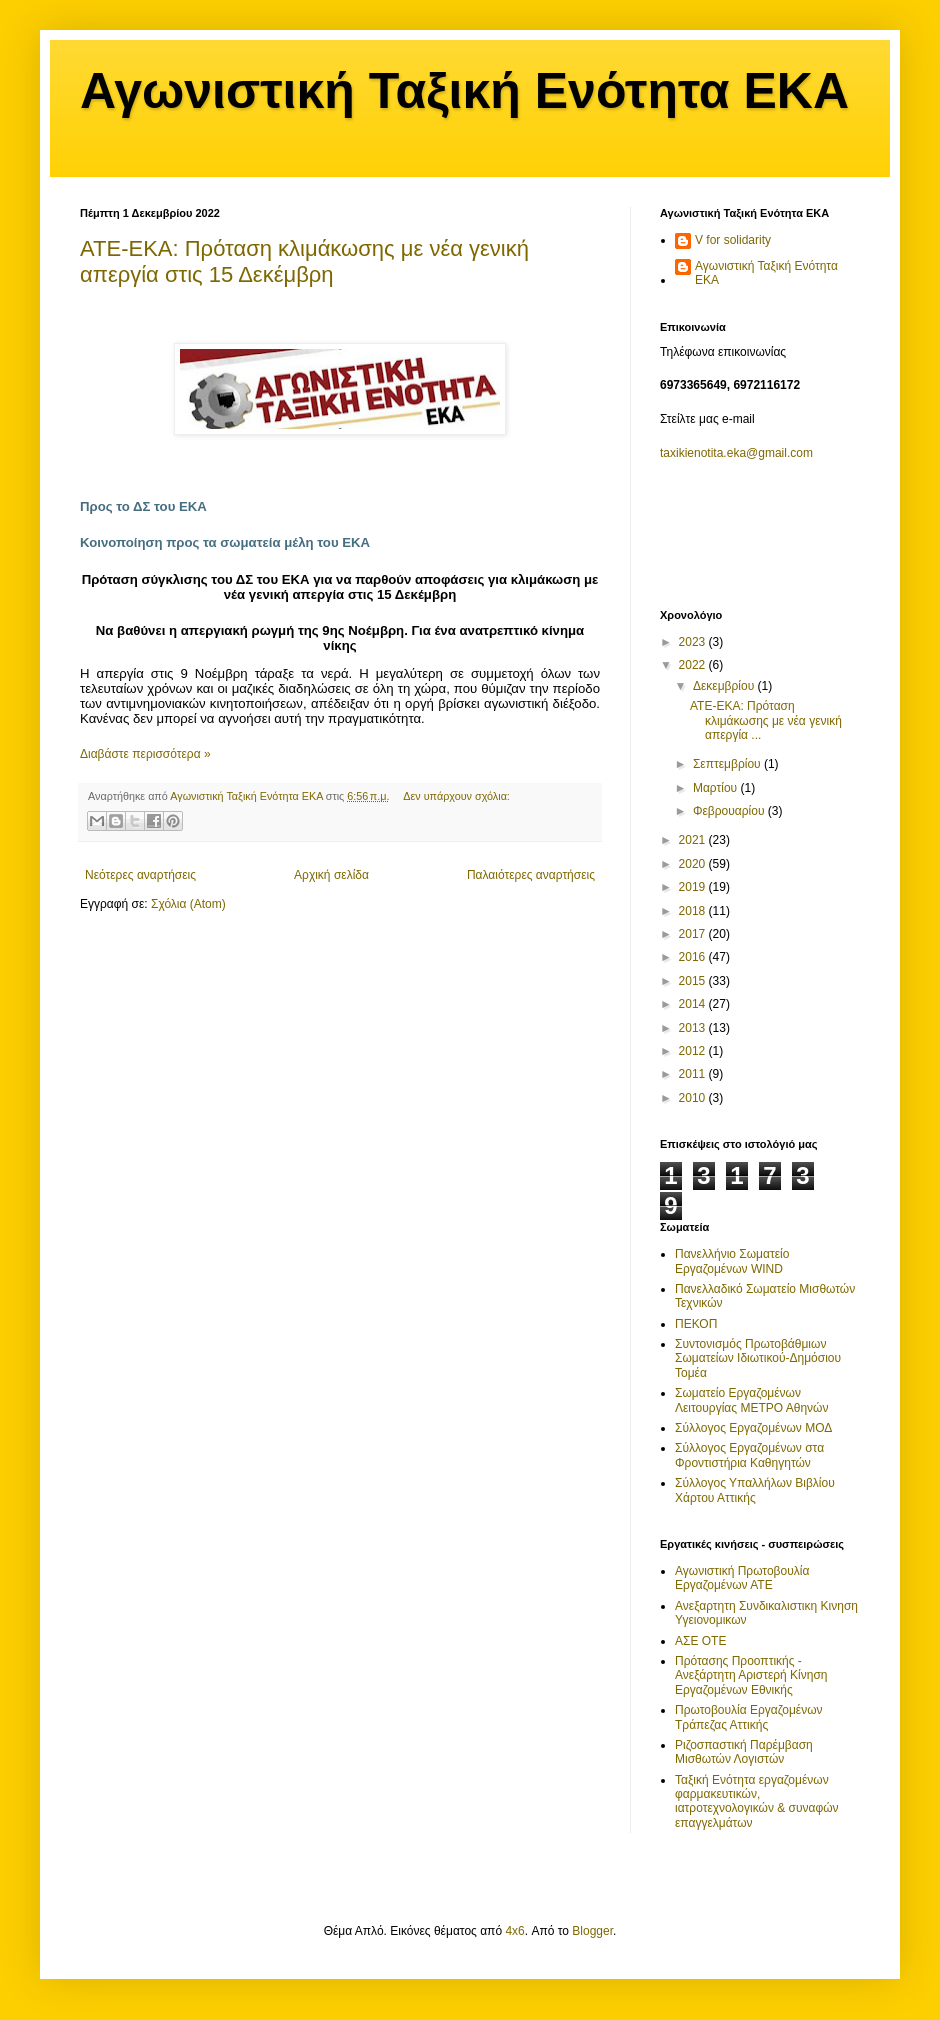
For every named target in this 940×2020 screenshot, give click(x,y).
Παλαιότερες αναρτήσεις (531, 875)
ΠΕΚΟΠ (696, 1324)
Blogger (592, 1931)
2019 (694, 887)
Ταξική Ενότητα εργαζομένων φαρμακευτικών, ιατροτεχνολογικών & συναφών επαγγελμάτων (757, 1801)
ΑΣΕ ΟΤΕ (700, 1641)
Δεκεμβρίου (725, 686)
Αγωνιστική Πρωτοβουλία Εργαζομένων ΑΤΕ (742, 1578)
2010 (694, 1098)
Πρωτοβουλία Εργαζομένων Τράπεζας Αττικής (749, 1717)
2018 (694, 911)
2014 (694, 1004)
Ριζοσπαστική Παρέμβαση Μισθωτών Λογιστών (744, 1752)
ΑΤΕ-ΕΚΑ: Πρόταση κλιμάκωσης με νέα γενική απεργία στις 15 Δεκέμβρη (304, 261)
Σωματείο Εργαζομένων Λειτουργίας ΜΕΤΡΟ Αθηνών (751, 1400)
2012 (694, 1051)
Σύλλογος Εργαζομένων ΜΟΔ (753, 1428)
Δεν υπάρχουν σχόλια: (456, 796)
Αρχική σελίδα (331, 875)
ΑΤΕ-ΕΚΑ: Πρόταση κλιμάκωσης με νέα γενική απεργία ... (766, 720)
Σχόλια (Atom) (188, 904)
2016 (694, 957)
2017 (694, 934)
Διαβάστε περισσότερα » (145, 754)
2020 (694, 864)
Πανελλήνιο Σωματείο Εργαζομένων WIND (732, 1261)
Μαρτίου (717, 788)
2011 (694, 1074)
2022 (694, 665)
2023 (694, 642)
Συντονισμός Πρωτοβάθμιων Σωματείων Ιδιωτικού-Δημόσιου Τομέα (758, 1358)
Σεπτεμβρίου (728, 764)
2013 (694, 1028)
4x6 (514, 1931)
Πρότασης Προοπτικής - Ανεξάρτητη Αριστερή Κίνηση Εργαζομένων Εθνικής (751, 1675)
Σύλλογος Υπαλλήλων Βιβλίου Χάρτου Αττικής (755, 1490)
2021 (694, 840)
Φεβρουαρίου (730, 811)
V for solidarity (733, 240)
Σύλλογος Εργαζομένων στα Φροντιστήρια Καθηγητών (749, 1455)
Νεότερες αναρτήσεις (140, 875)
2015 (694, 981)
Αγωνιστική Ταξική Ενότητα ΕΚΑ (464, 91)
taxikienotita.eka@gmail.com (736, 453)
